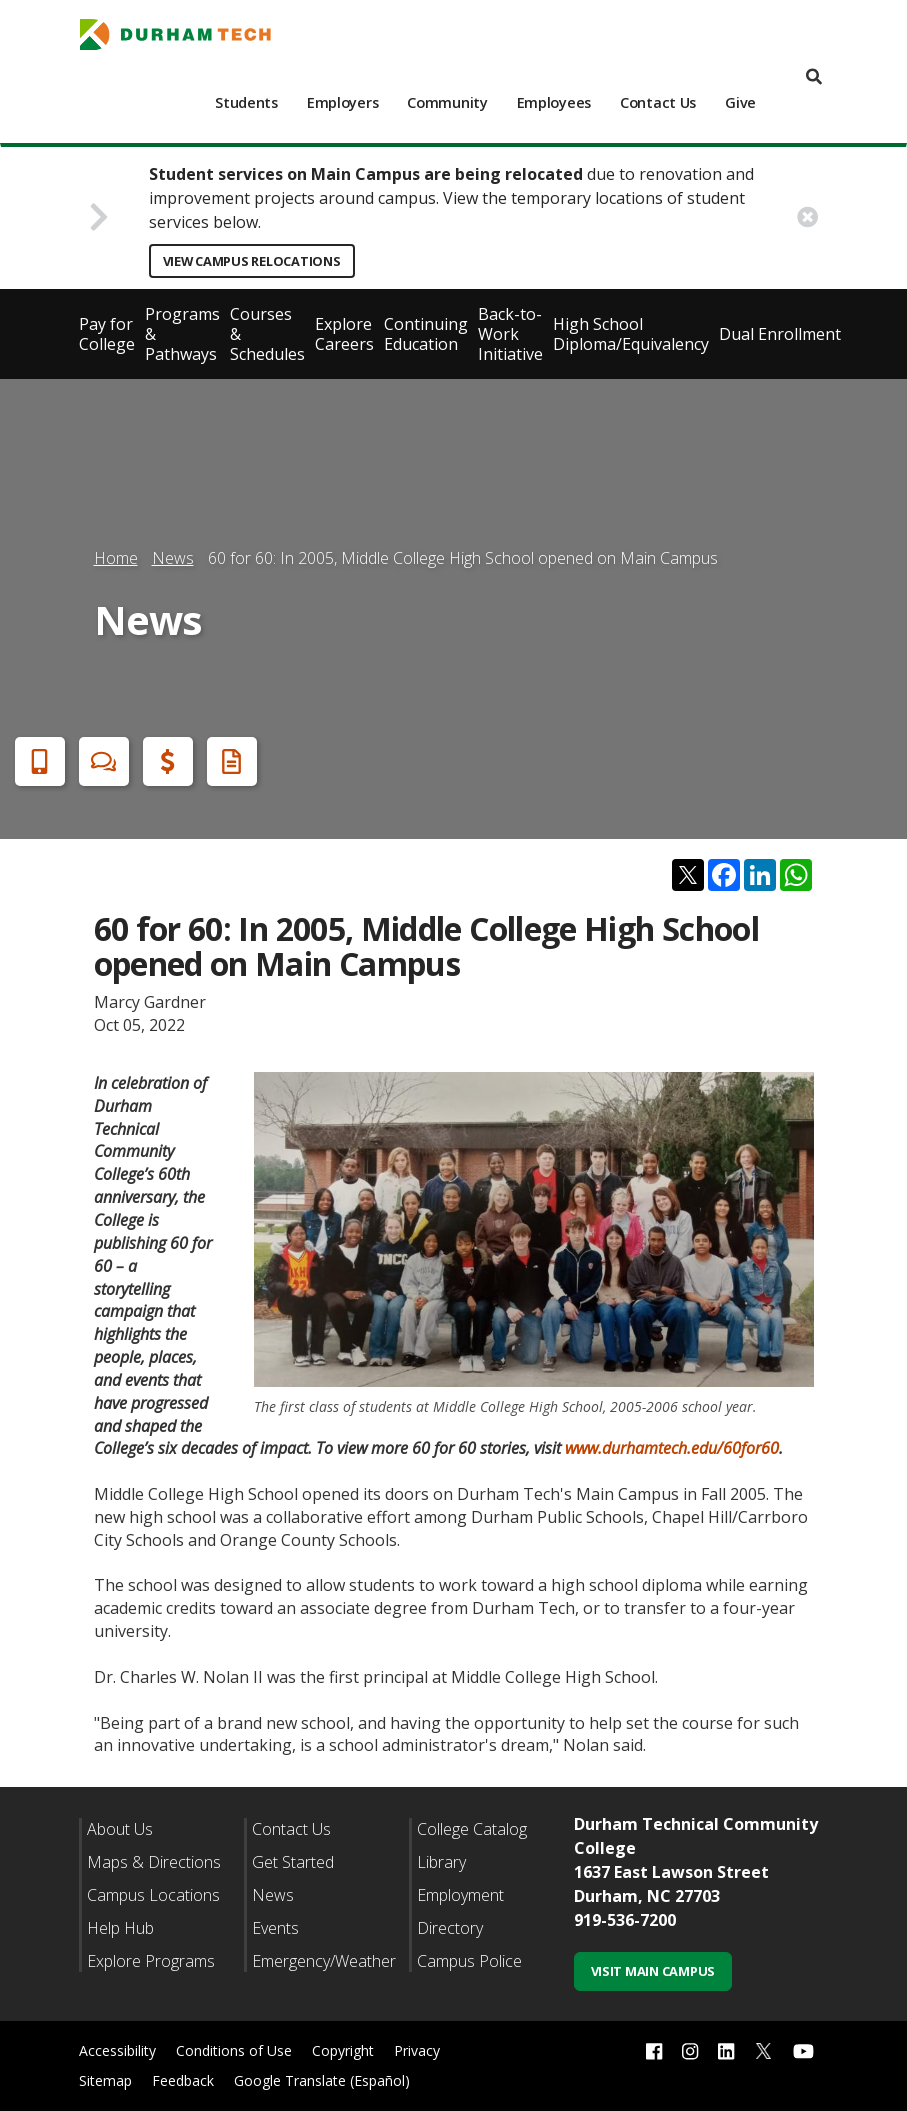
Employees (554, 102)
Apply (36, 761)
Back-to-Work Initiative (510, 334)
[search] (814, 77)
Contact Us (658, 102)
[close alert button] (807, 217)
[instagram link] (690, 2051)
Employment (460, 1895)
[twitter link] (764, 2049)
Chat (100, 761)
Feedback (183, 2080)
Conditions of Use (234, 2050)
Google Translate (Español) (322, 2080)
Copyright (343, 2050)
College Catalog (472, 1829)
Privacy (417, 2050)
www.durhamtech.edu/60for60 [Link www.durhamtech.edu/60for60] (672, 1448)
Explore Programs (151, 1961)
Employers (342, 102)
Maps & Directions (154, 1862)
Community (447, 102)
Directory (450, 1928)
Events (275, 1928)
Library (441, 1862)
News (173, 558)
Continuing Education (426, 334)
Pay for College (107, 334)
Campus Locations (153, 1895)
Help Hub (120, 1928)
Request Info (228, 761)
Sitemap (105, 2080)
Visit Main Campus (653, 1971)
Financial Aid (164, 761)
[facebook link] (654, 2051)
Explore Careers (344, 334)
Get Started (293, 1862)
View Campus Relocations (252, 261)
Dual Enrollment (780, 334)
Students (246, 102)
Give (740, 102)
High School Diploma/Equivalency (631, 334)
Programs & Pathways (182, 334)
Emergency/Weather (324, 1961)
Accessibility (117, 2050)
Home (116, 558)
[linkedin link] (726, 2051)
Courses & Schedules (267, 334)
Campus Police (469, 1961)
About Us (120, 1829)
